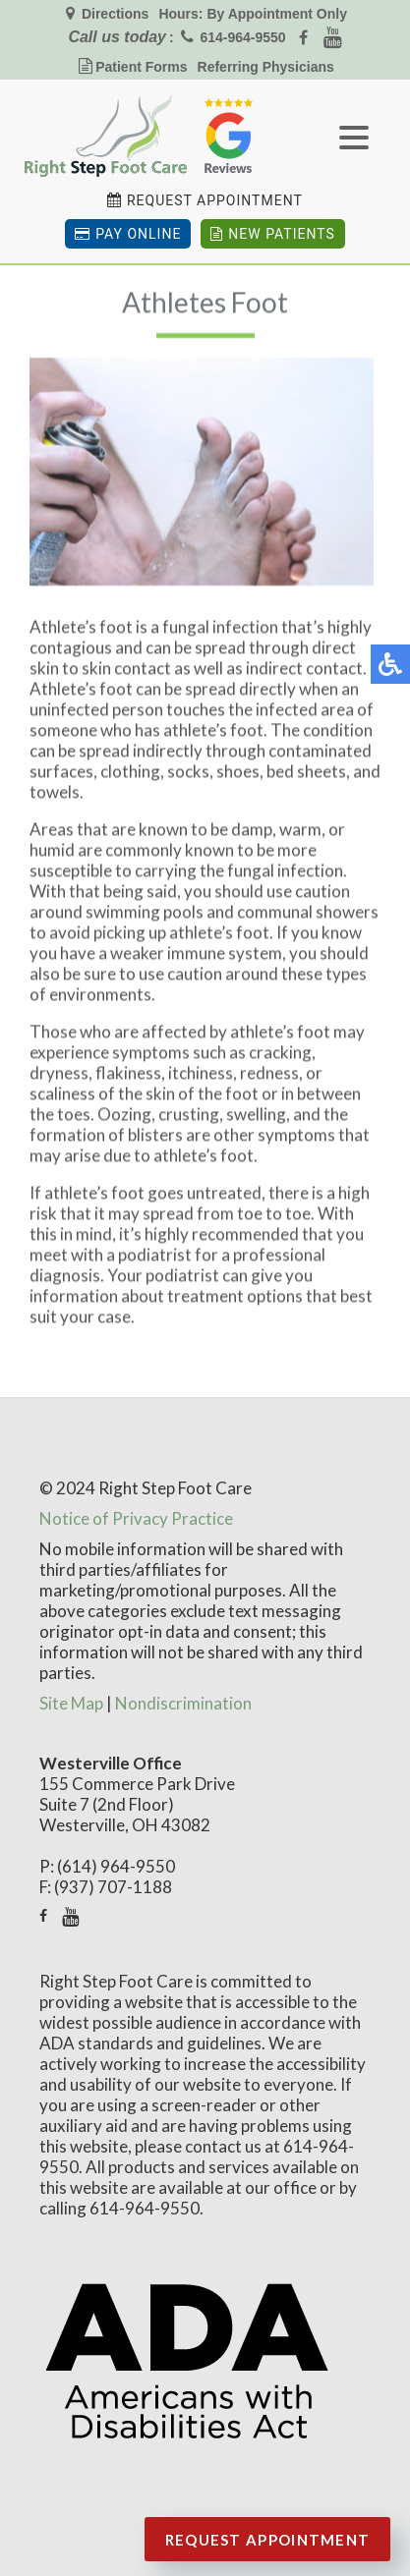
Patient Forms (141, 67)
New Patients (272, 234)
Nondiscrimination (183, 1703)
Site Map (71, 1703)
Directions (113, 14)
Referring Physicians (266, 67)
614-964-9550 (242, 37)
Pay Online (128, 234)
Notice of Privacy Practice (136, 1518)
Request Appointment (215, 200)
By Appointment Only (276, 14)
